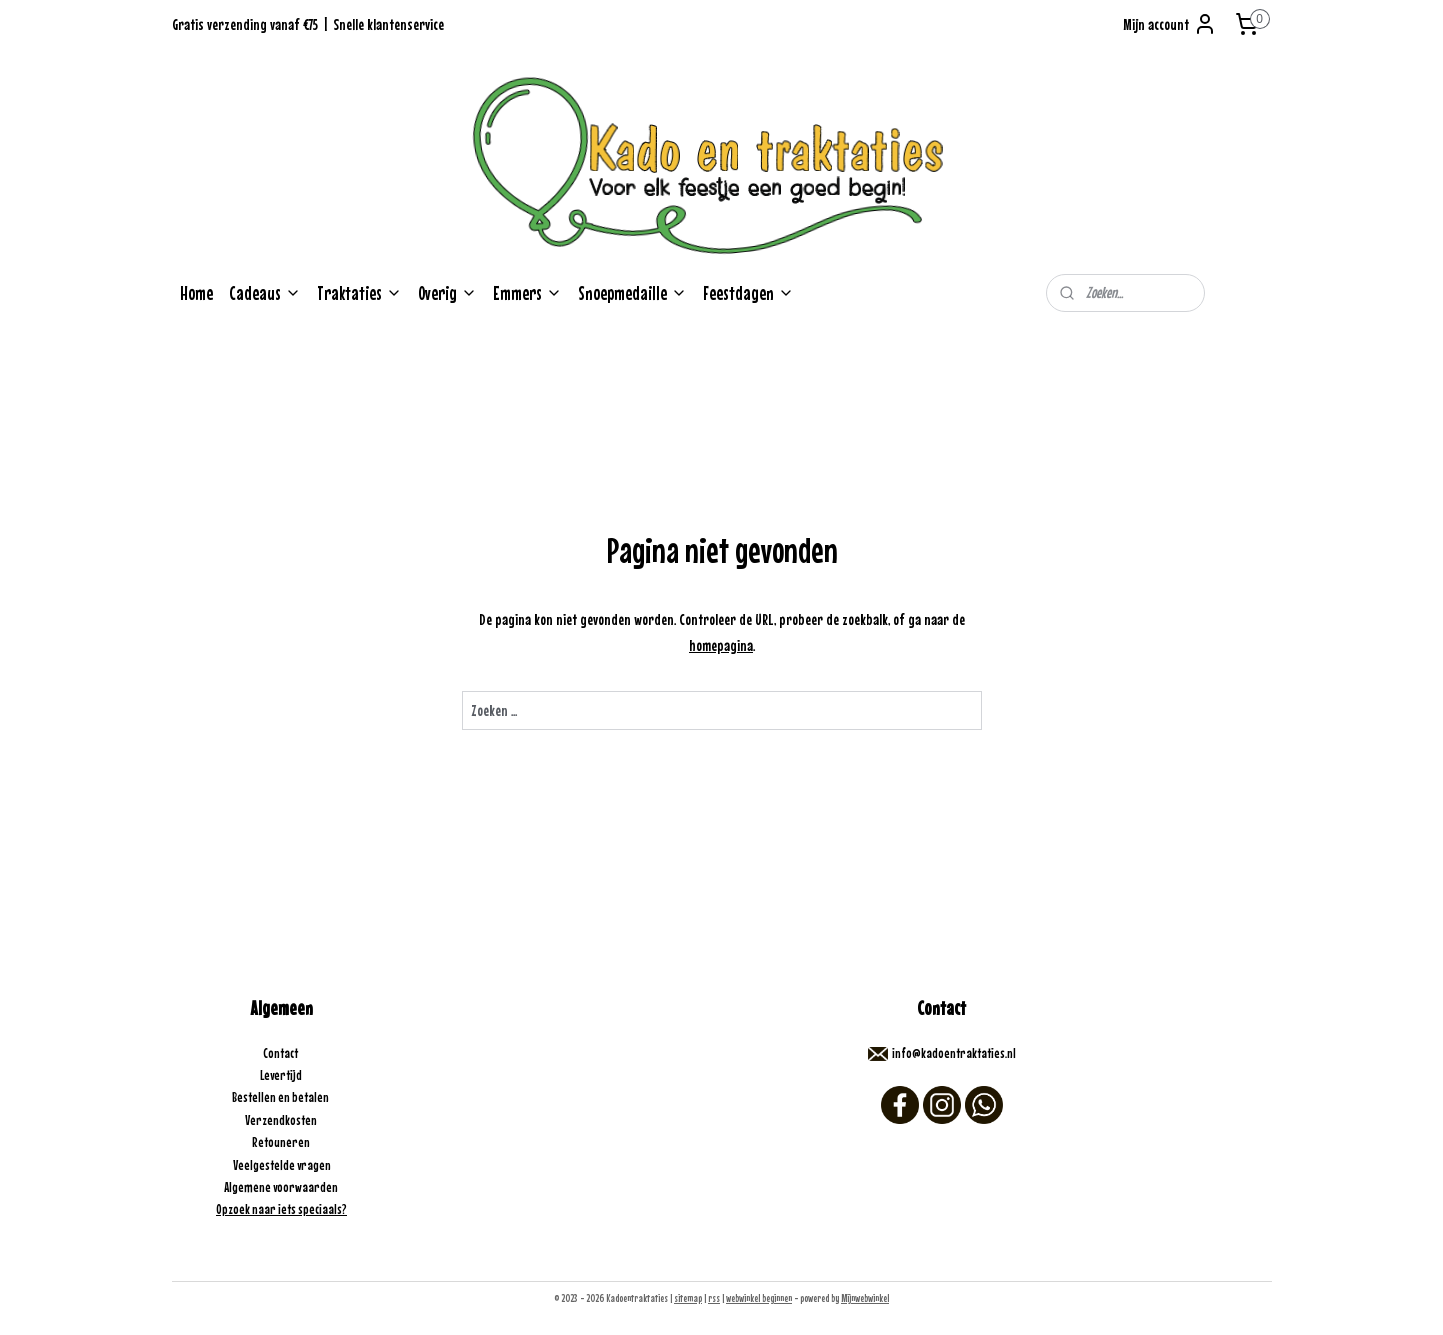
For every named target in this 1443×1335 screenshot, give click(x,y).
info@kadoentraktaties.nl (954, 1053)
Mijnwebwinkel (865, 1298)
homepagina (721, 645)
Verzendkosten (282, 1120)
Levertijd (282, 1075)
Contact (281, 1053)
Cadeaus (265, 293)
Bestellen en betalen (281, 1097)
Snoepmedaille (632, 293)
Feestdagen (748, 293)
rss (714, 1298)
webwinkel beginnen (759, 1298)
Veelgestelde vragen (282, 1165)
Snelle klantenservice (388, 24)
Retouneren (282, 1142)
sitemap (688, 1298)
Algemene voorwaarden (282, 1187)
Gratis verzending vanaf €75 (245, 24)
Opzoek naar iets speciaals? (281, 1209)
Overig (447, 293)
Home (196, 293)
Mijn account (1170, 24)
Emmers (527, 293)
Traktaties (359, 293)
